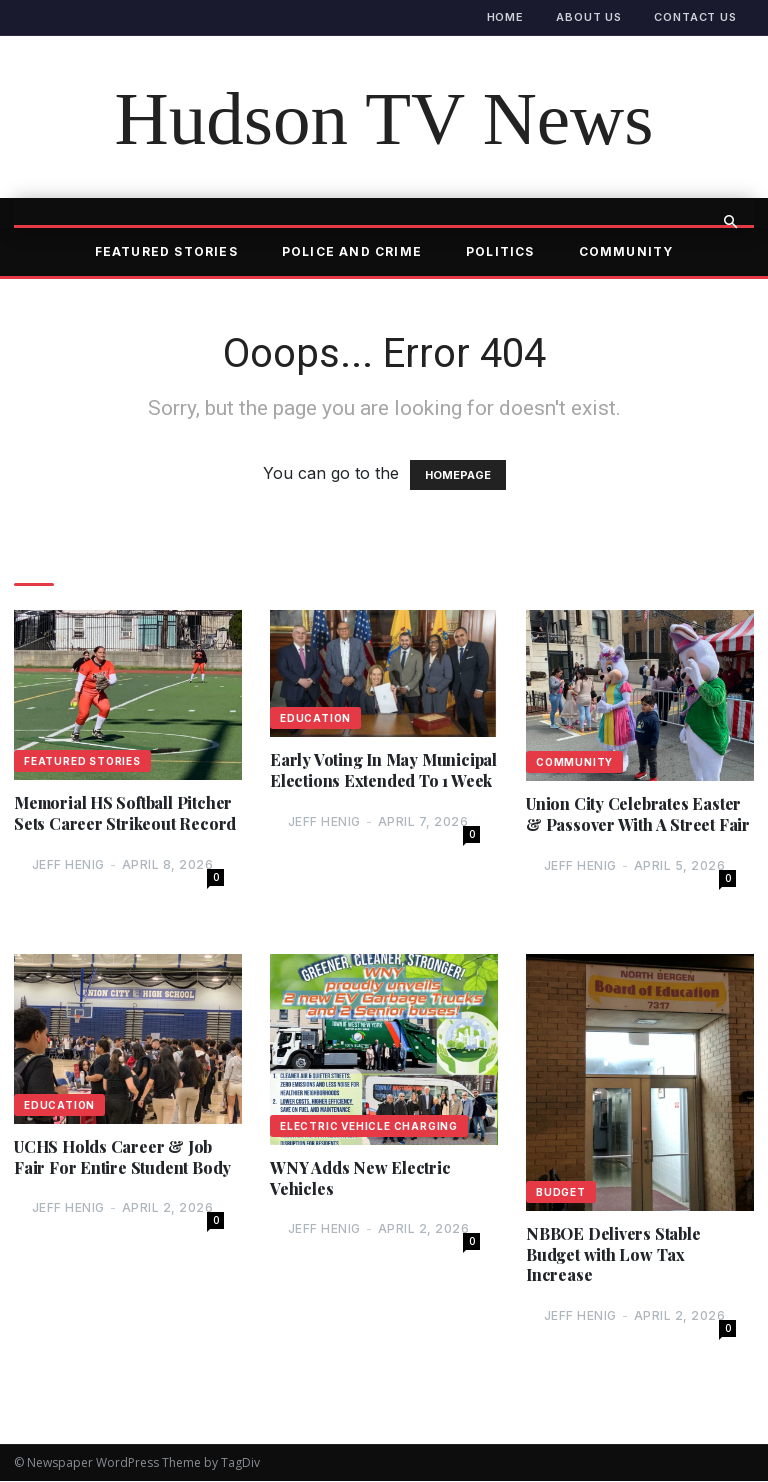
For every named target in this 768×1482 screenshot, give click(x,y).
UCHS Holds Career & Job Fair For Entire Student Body (122, 1157)
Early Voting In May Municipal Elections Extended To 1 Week (384, 770)
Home (506, 17)
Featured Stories (166, 251)
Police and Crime (352, 251)
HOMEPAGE (458, 475)
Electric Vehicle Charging (369, 1126)
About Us (589, 17)
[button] (730, 222)
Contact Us (695, 17)
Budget (561, 1192)
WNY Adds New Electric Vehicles (360, 1178)
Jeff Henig (68, 864)
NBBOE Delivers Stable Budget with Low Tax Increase (614, 1255)
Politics (500, 251)
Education (315, 718)
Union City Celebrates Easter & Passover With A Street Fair (638, 814)
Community (626, 251)
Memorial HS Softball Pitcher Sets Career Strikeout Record (125, 813)
